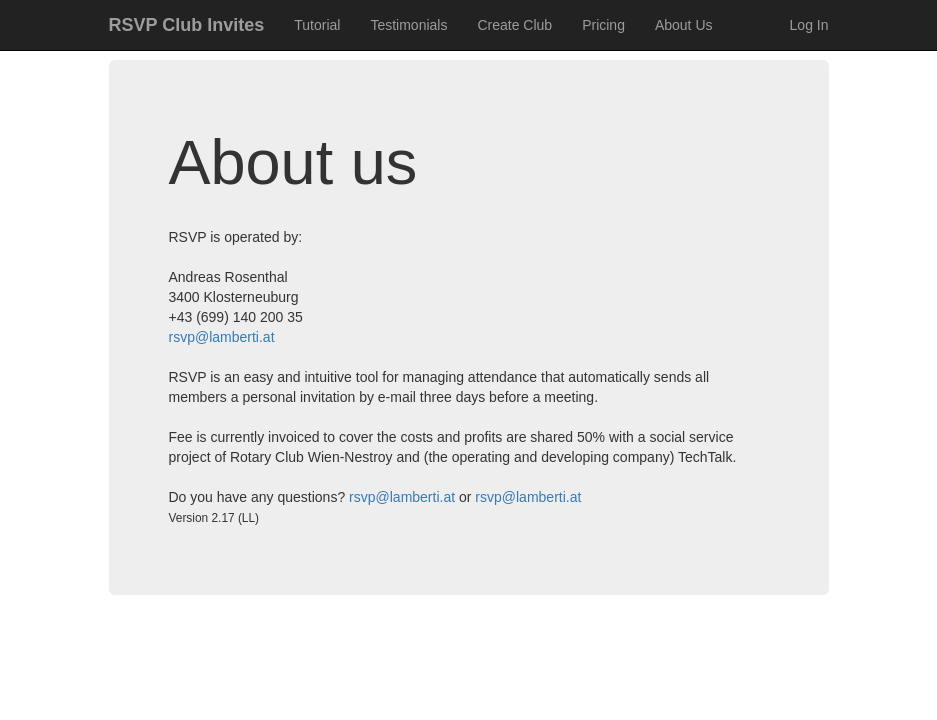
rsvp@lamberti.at (222, 337)
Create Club (514, 25)
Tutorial (317, 25)
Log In (809, 25)
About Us (684, 25)
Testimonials (408, 25)
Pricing (603, 25)
